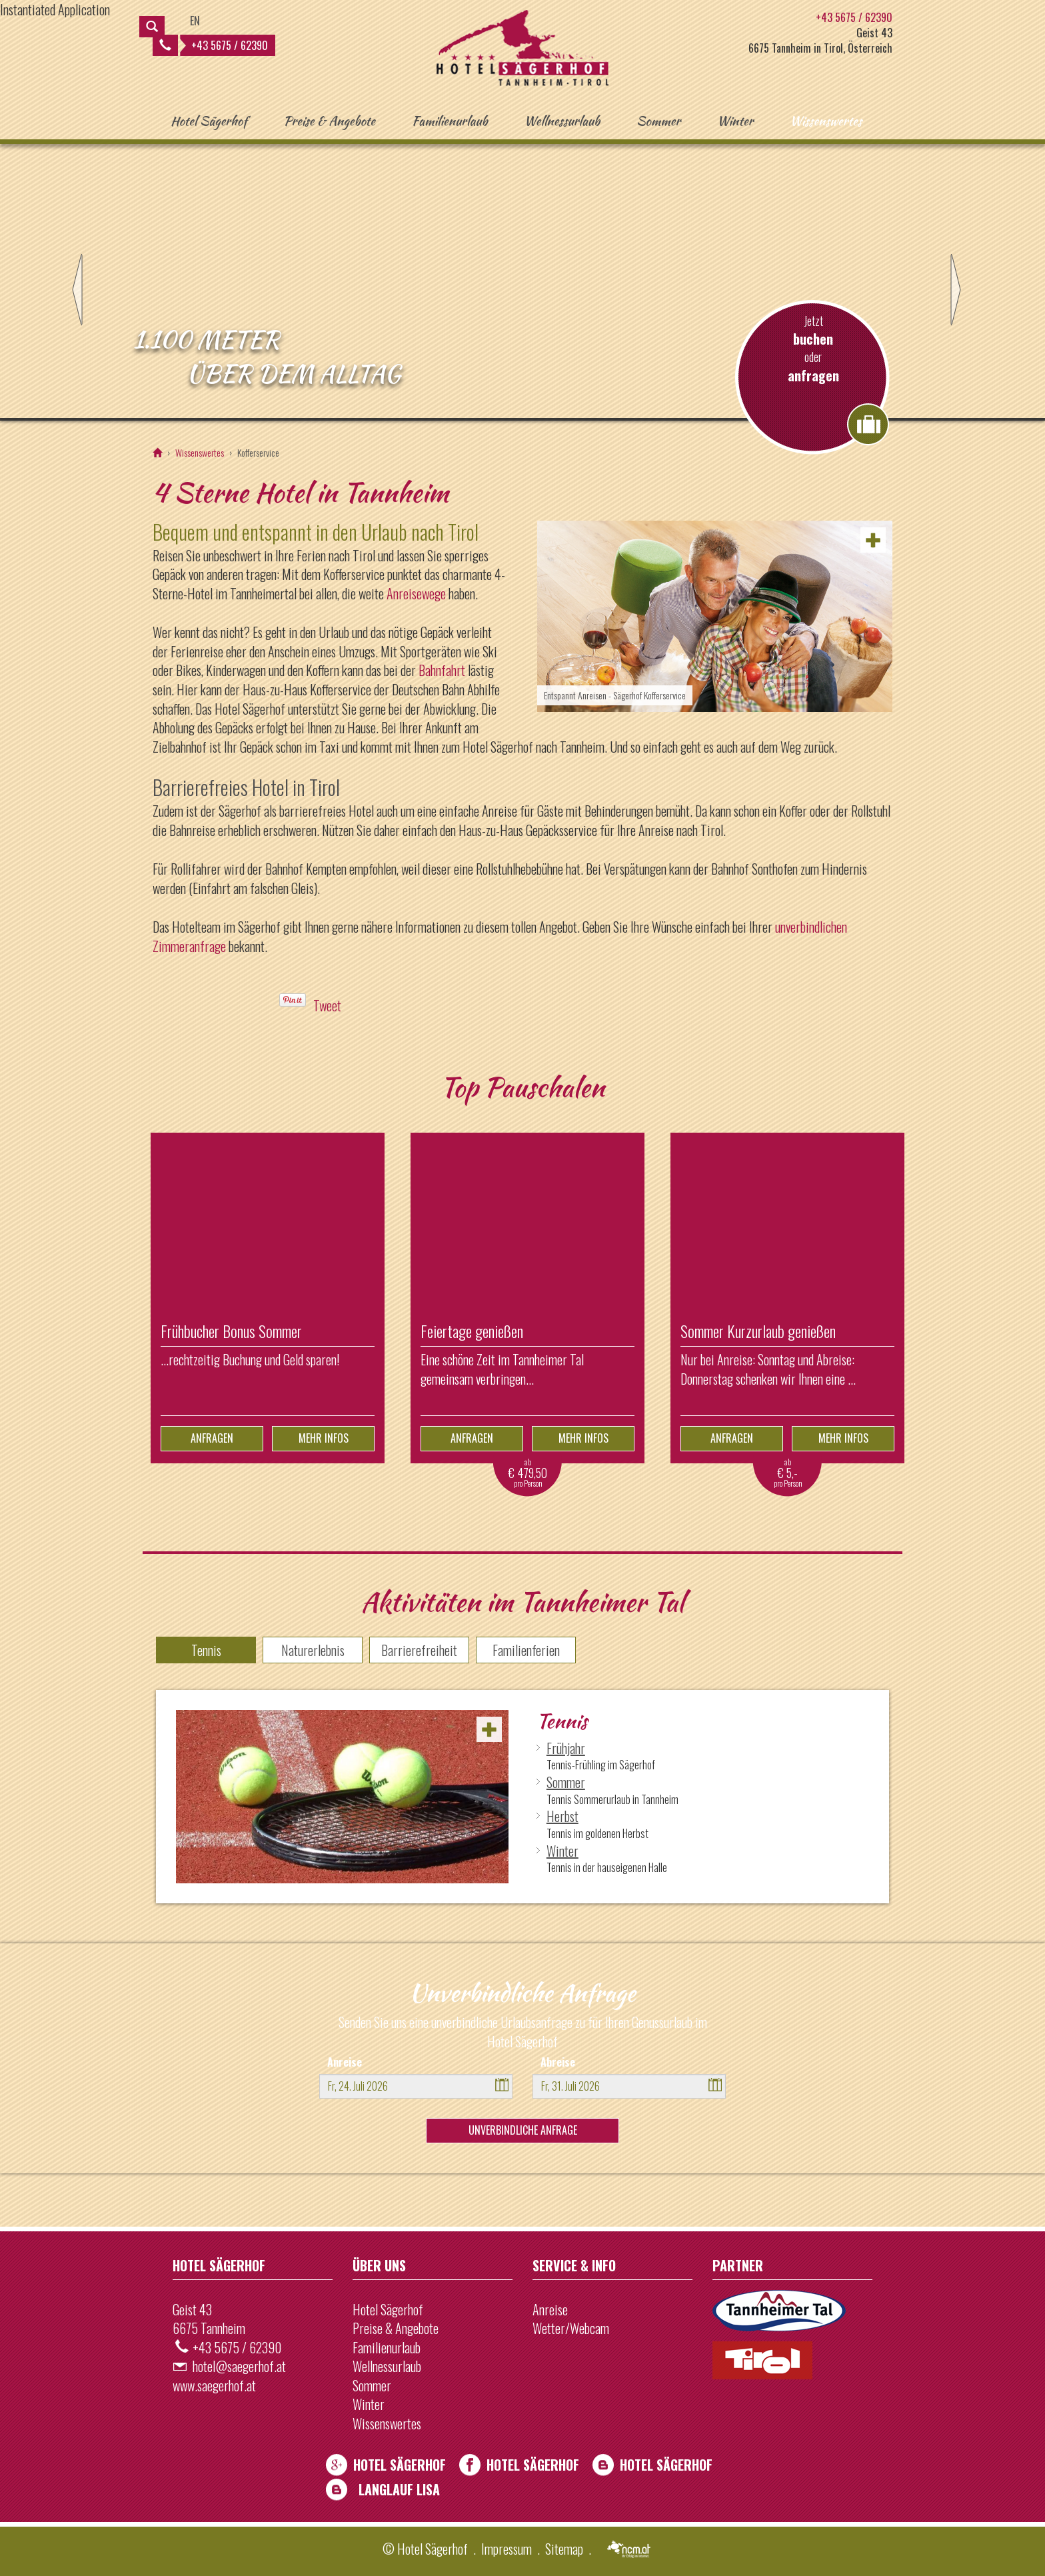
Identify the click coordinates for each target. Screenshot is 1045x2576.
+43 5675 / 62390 (213, 45)
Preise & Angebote (329, 120)
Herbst (562, 1816)
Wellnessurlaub (562, 120)
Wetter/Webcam (570, 2328)
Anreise (344, 2062)
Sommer (658, 120)
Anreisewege (416, 593)
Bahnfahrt (442, 670)
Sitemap (564, 2549)
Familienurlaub (450, 120)
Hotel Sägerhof (209, 120)
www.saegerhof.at (214, 2385)
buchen (813, 339)
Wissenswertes (826, 120)
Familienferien (526, 1650)
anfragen (813, 375)
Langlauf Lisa (399, 2489)
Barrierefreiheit (419, 1650)
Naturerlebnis (313, 1650)
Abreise (557, 2062)
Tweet (327, 1005)
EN (195, 21)
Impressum (506, 2549)
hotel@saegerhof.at (239, 2366)
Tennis (206, 1650)
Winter (735, 120)
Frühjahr (565, 1748)
